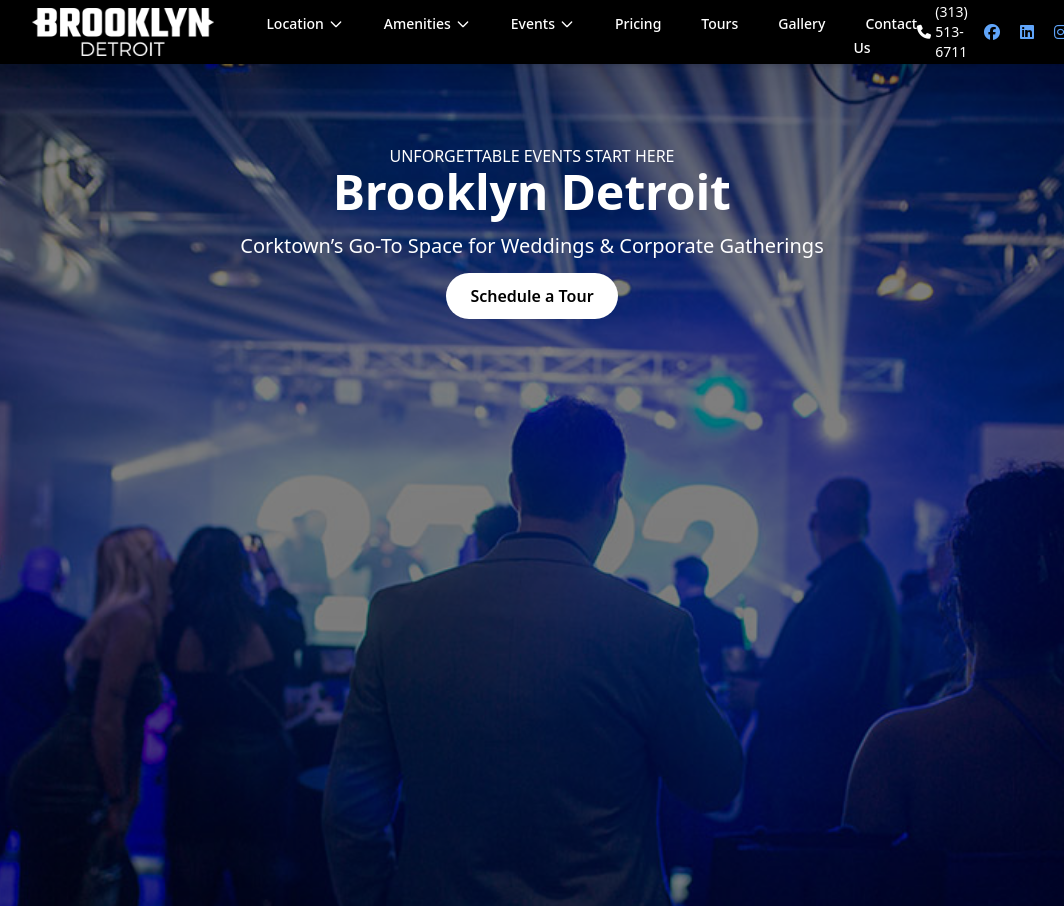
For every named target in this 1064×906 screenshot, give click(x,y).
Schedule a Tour (531, 296)
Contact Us (885, 35)
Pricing (638, 23)
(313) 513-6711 (942, 31)
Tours (719, 23)
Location (304, 23)
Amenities (427, 23)
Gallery (801, 23)
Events (543, 23)
